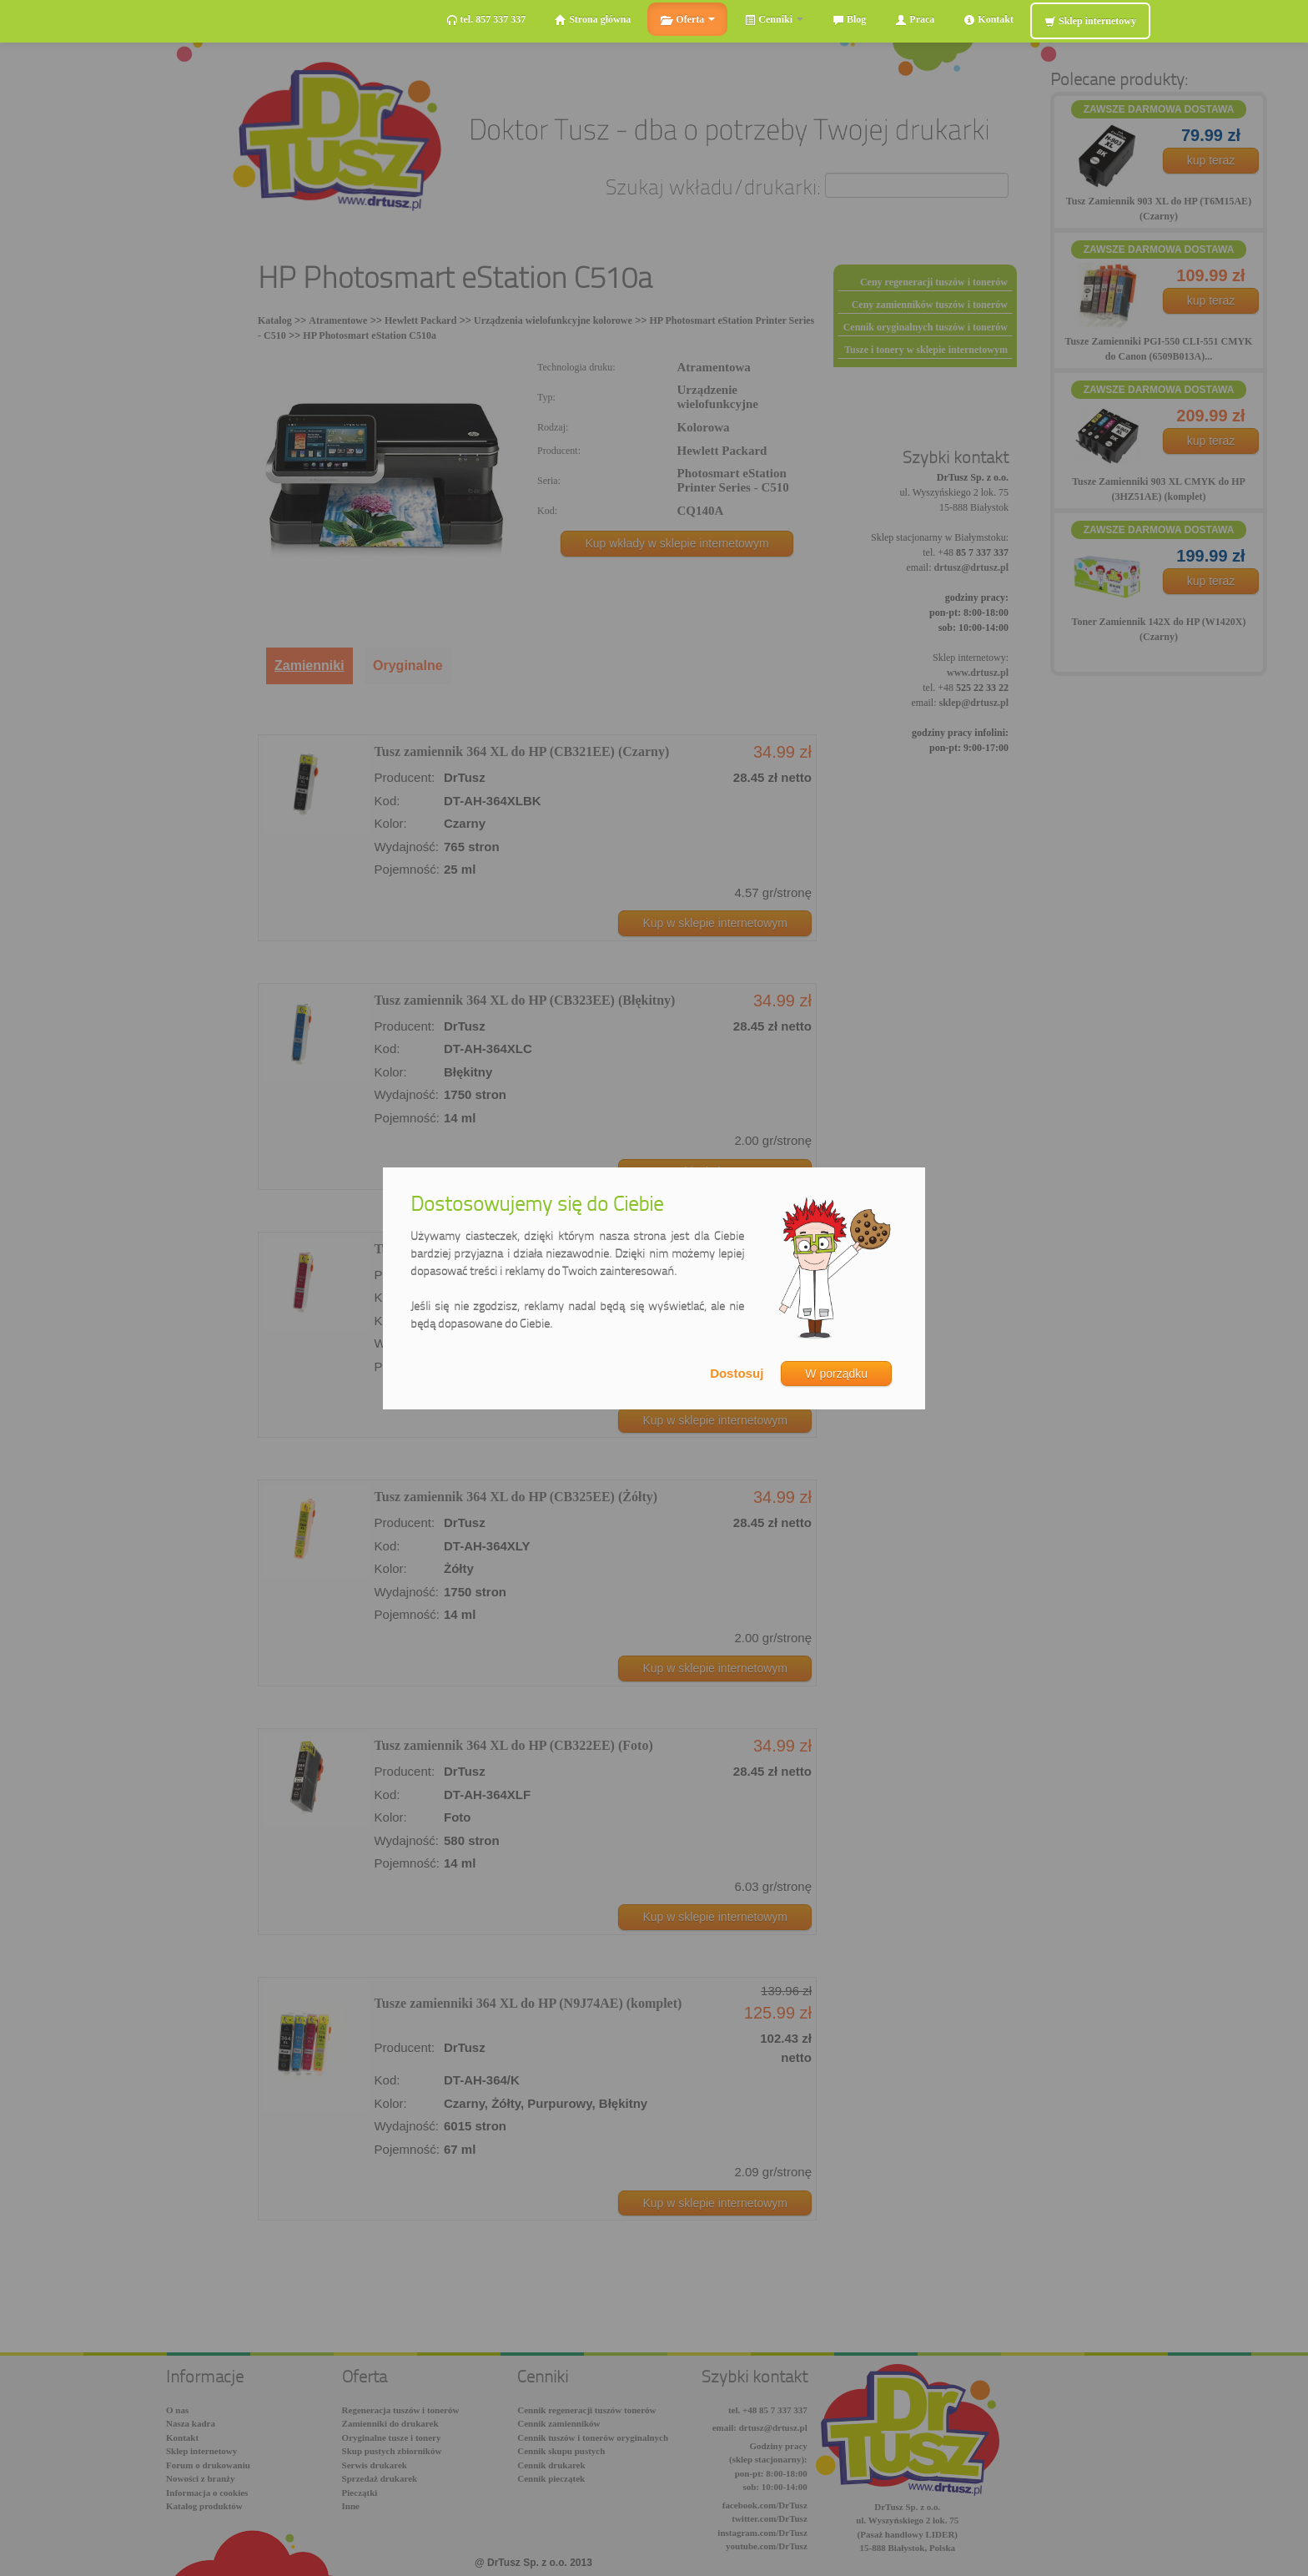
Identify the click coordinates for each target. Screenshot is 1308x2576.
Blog (849, 19)
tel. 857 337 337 (486, 19)
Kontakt (988, 19)
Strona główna (593, 19)
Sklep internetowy (1090, 21)
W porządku (836, 1373)
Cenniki (773, 19)
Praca (914, 19)
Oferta (687, 19)
